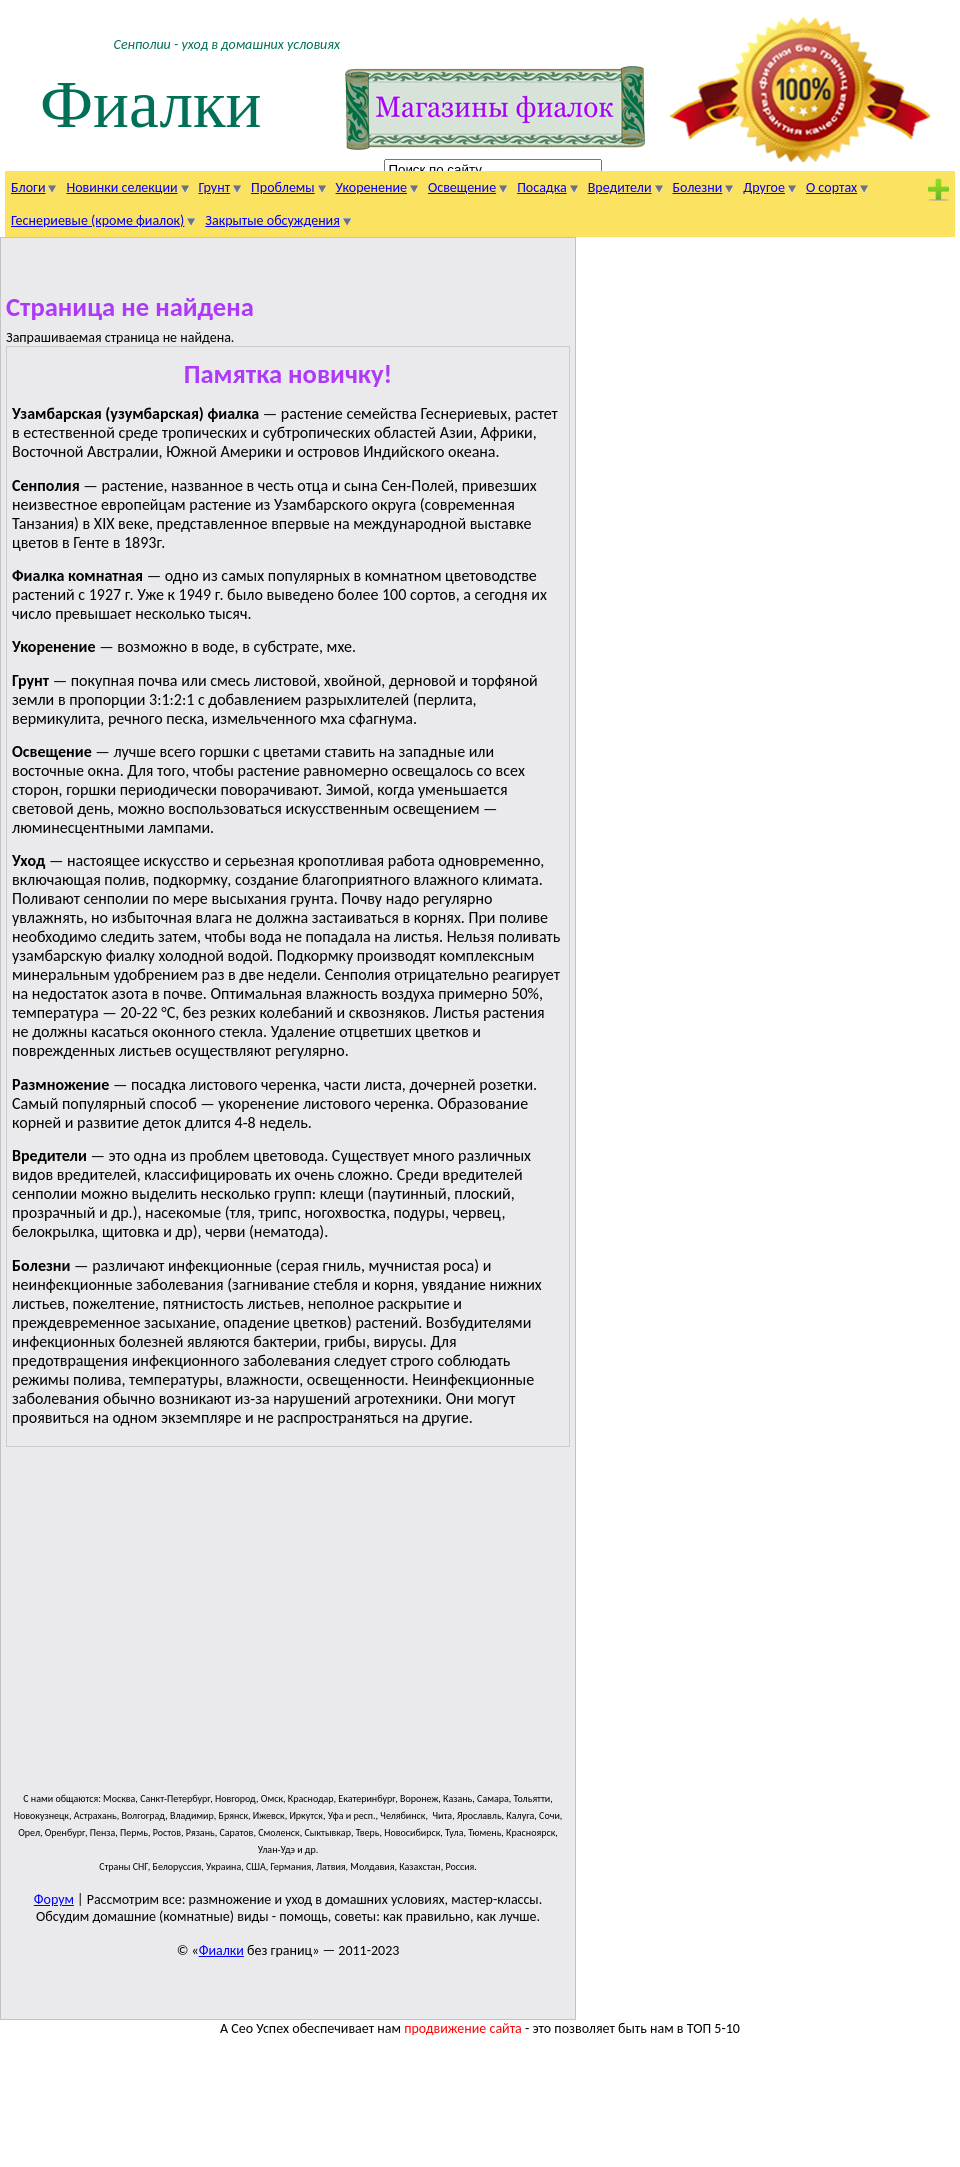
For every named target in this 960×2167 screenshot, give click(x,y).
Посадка (542, 187)
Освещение (462, 187)
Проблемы (282, 187)
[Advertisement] (329, 1628)
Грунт (215, 187)
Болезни (698, 187)
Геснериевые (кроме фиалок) (97, 220)
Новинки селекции (121, 187)
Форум (54, 1899)
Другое (764, 187)
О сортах (831, 187)
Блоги (28, 187)
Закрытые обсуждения (272, 220)
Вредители (620, 187)
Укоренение (371, 187)
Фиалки (151, 104)
